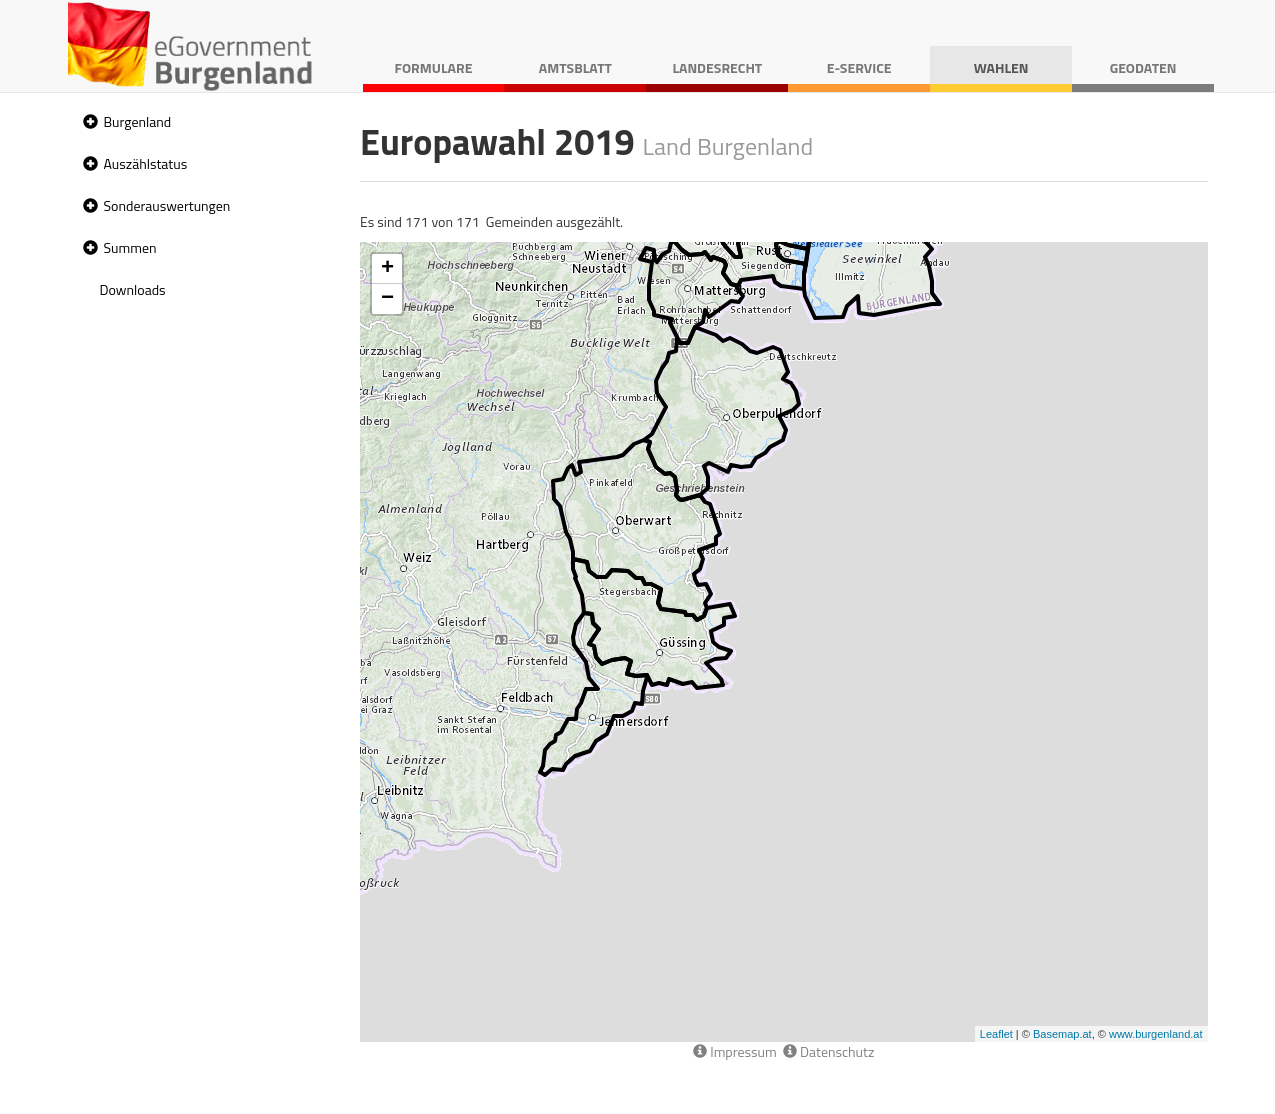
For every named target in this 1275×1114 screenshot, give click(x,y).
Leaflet (996, 1034)
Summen (130, 247)
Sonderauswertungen (167, 205)
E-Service (859, 67)
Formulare (434, 67)
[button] (88, 122)
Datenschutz (828, 1051)
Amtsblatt (575, 67)
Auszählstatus (146, 163)
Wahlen (1001, 67)
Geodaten (1143, 67)
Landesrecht (717, 67)
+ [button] (387, 269)
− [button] (387, 299)
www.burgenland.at (1156, 1034)
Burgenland (138, 121)
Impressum (735, 1051)
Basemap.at (1062, 1034)
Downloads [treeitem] (133, 289)
